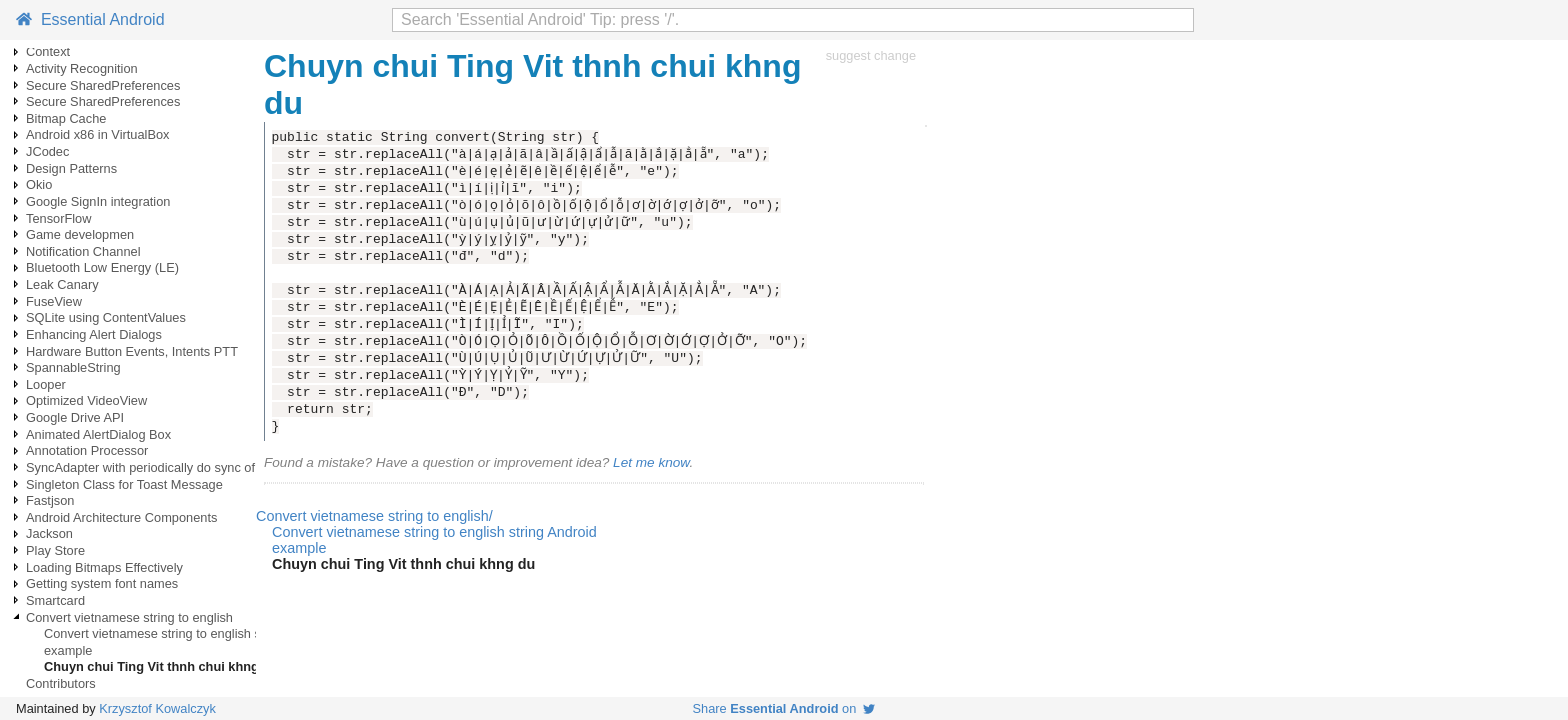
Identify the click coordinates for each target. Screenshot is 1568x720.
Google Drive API (75, 417)
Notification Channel (83, 251)
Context (48, 51)
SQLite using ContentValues (106, 317)
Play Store (55, 550)
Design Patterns (71, 168)
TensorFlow (58, 218)
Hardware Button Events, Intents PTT (132, 351)
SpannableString (73, 367)
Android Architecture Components (121, 517)
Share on (784, 708)
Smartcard (55, 600)
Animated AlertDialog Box (98, 434)
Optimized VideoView (86, 400)
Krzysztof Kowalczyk (157, 708)
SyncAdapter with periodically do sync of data (155, 467)
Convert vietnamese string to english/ (374, 516)
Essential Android (90, 19)
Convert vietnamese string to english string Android (188, 633)
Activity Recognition (82, 68)
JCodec (47, 151)
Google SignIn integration (98, 201)
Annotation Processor (87, 450)
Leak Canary (62, 284)
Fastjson (50, 500)
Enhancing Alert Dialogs (94, 334)
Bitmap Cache (66, 118)
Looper (46, 384)
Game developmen (80, 234)
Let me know (651, 462)
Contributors (61, 683)
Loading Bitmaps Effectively (104, 567)
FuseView (54, 301)
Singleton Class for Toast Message (124, 484)
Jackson (49, 533)
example (68, 650)
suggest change (871, 55)
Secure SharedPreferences (103, 85)
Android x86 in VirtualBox (97, 134)
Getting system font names (102, 583)
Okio (39, 184)
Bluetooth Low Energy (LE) (102, 267)
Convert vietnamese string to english (129, 617)
